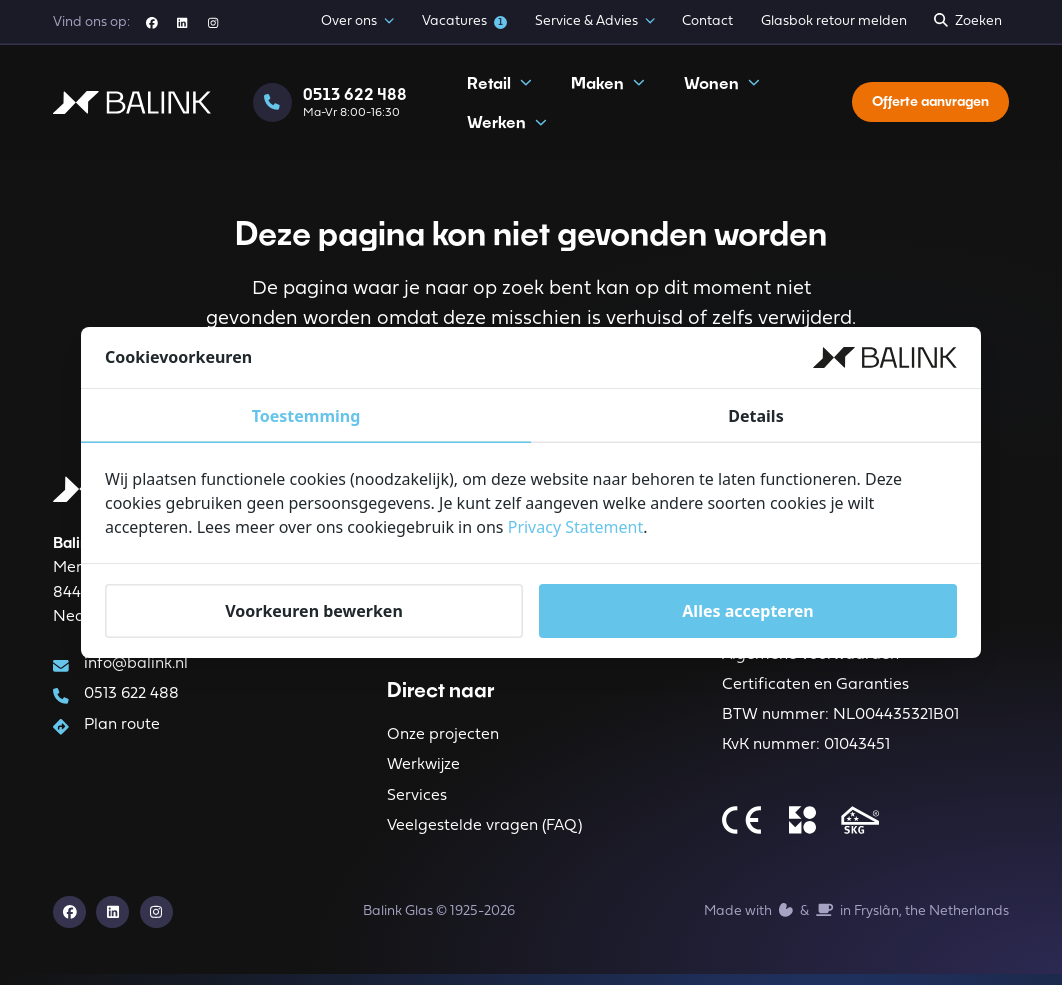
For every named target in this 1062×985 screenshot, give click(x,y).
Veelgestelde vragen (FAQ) (484, 834)
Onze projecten (443, 740)
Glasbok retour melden (834, 21)
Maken (608, 89)
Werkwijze (423, 771)
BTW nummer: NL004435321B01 (840, 722)
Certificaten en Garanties (815, 691)
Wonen (722, 89)
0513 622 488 (132, 698)
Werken (507, 128)
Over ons (357, 22)
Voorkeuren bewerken (314, 611)
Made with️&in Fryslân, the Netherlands (856, 920)
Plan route (123, 729)
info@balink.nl (137, 667)
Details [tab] (755, 416)
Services (417, 803)
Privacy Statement (576, 527)
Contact (707, 21)
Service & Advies (595, 22)
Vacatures (465, 21)
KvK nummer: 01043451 (806, 753)
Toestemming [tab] (306, 416)
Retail (499, 89)
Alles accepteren (747, 611)
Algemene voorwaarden (810, 659)
